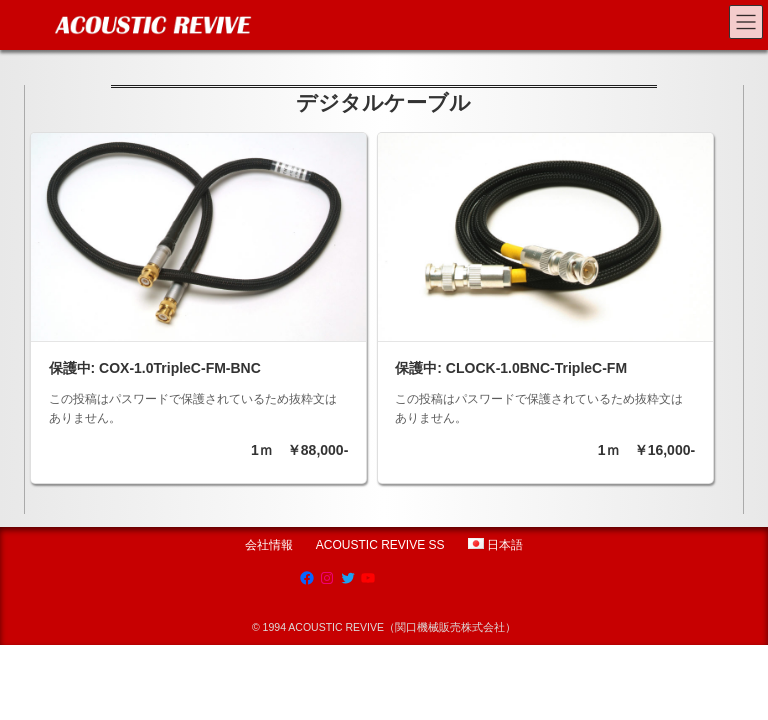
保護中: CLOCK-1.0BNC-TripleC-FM (511, 368)
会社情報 (269, 545)
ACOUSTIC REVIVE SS (380, 545)
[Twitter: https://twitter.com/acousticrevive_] (348, 578)
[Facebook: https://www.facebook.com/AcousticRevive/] (307, 578)
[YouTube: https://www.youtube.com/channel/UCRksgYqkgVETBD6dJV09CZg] (368, 578)
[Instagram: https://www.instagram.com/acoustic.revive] (327, 578)
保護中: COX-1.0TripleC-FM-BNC (155, 368)
